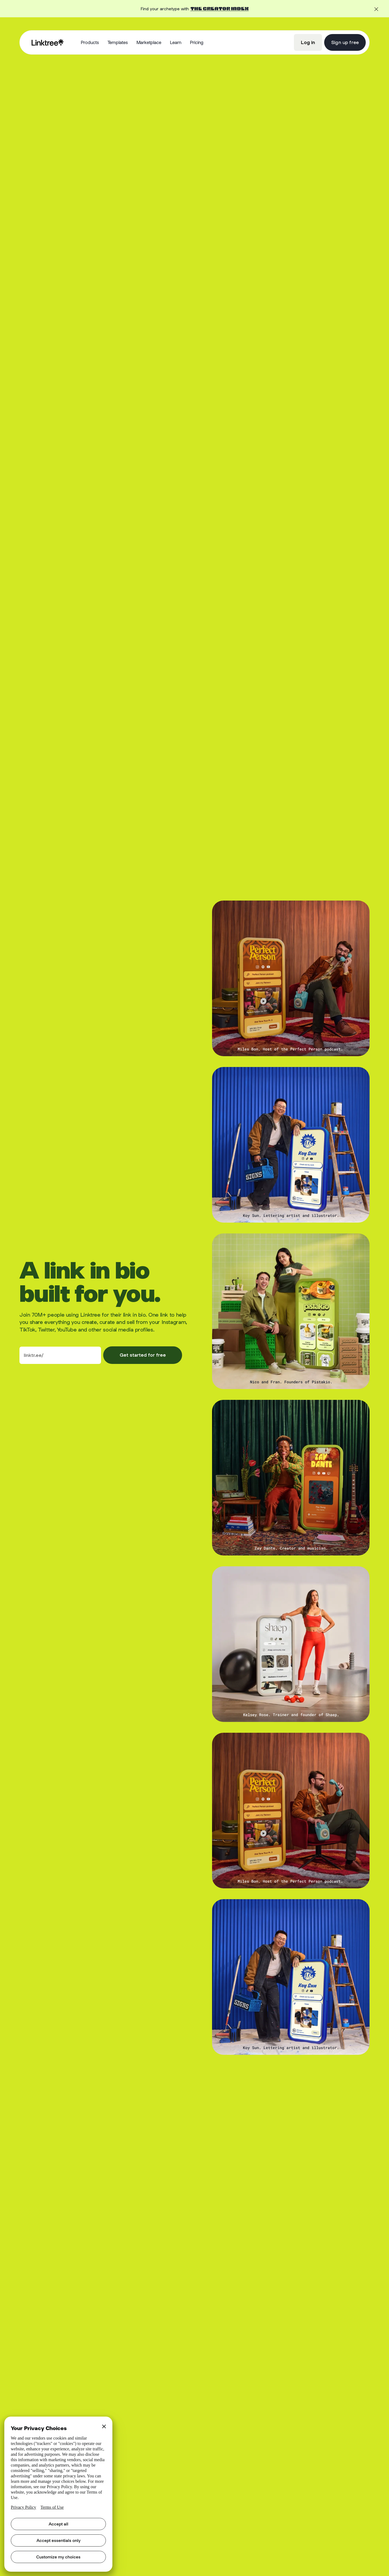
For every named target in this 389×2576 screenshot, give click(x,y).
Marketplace (148, 42)
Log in (308, 42)
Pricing (196, 42)
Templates (118, 42)
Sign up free (345, 42)
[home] (47, 42)
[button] (89, 42)
